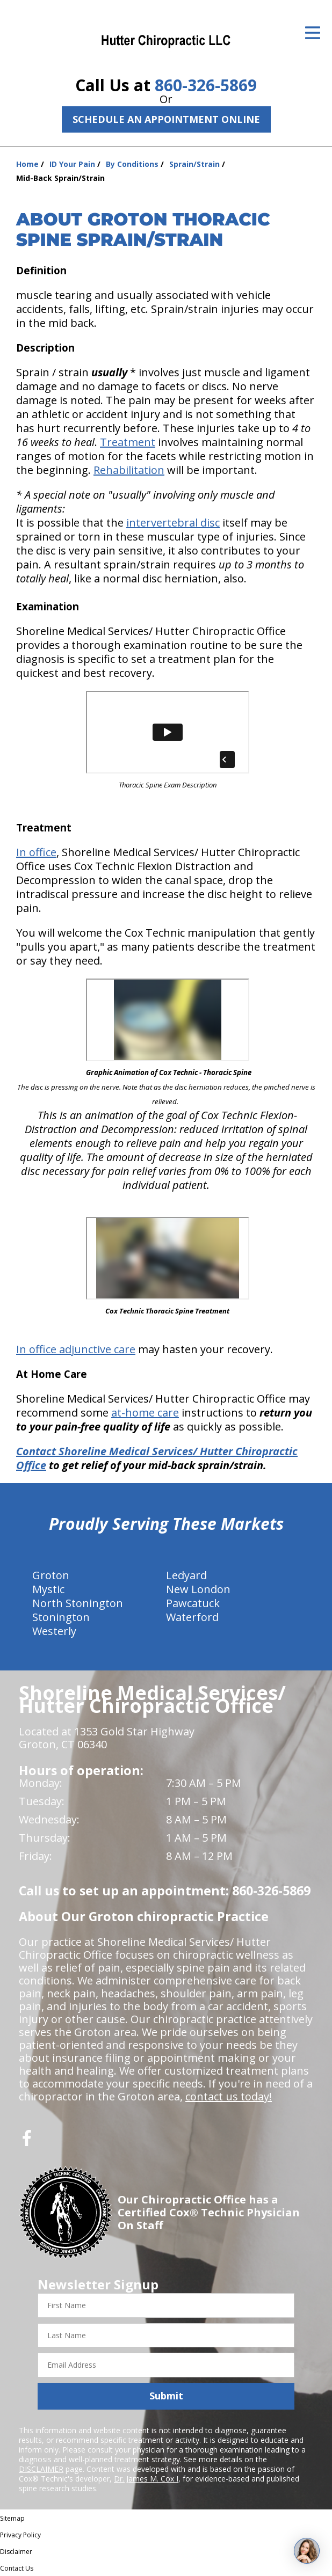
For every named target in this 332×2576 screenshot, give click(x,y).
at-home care (145, 1412)
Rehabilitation (128, 470)
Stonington (61, 1617)
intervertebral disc (173, 522)
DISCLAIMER (41, 2469)
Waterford (192, 1617)
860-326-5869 (206, 85)
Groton (50, 1575)
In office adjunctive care (75, 1349)
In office (36, 852)
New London (198, 1589)
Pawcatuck (193, 1603)
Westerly (54, 1631)
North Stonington (77, 1603)
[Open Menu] (312, 32)
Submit (166, 2395)
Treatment (127, 442)
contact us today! (228, 2096)
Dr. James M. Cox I (146, 2478)
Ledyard (186, 1575)
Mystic (48, 1589)
